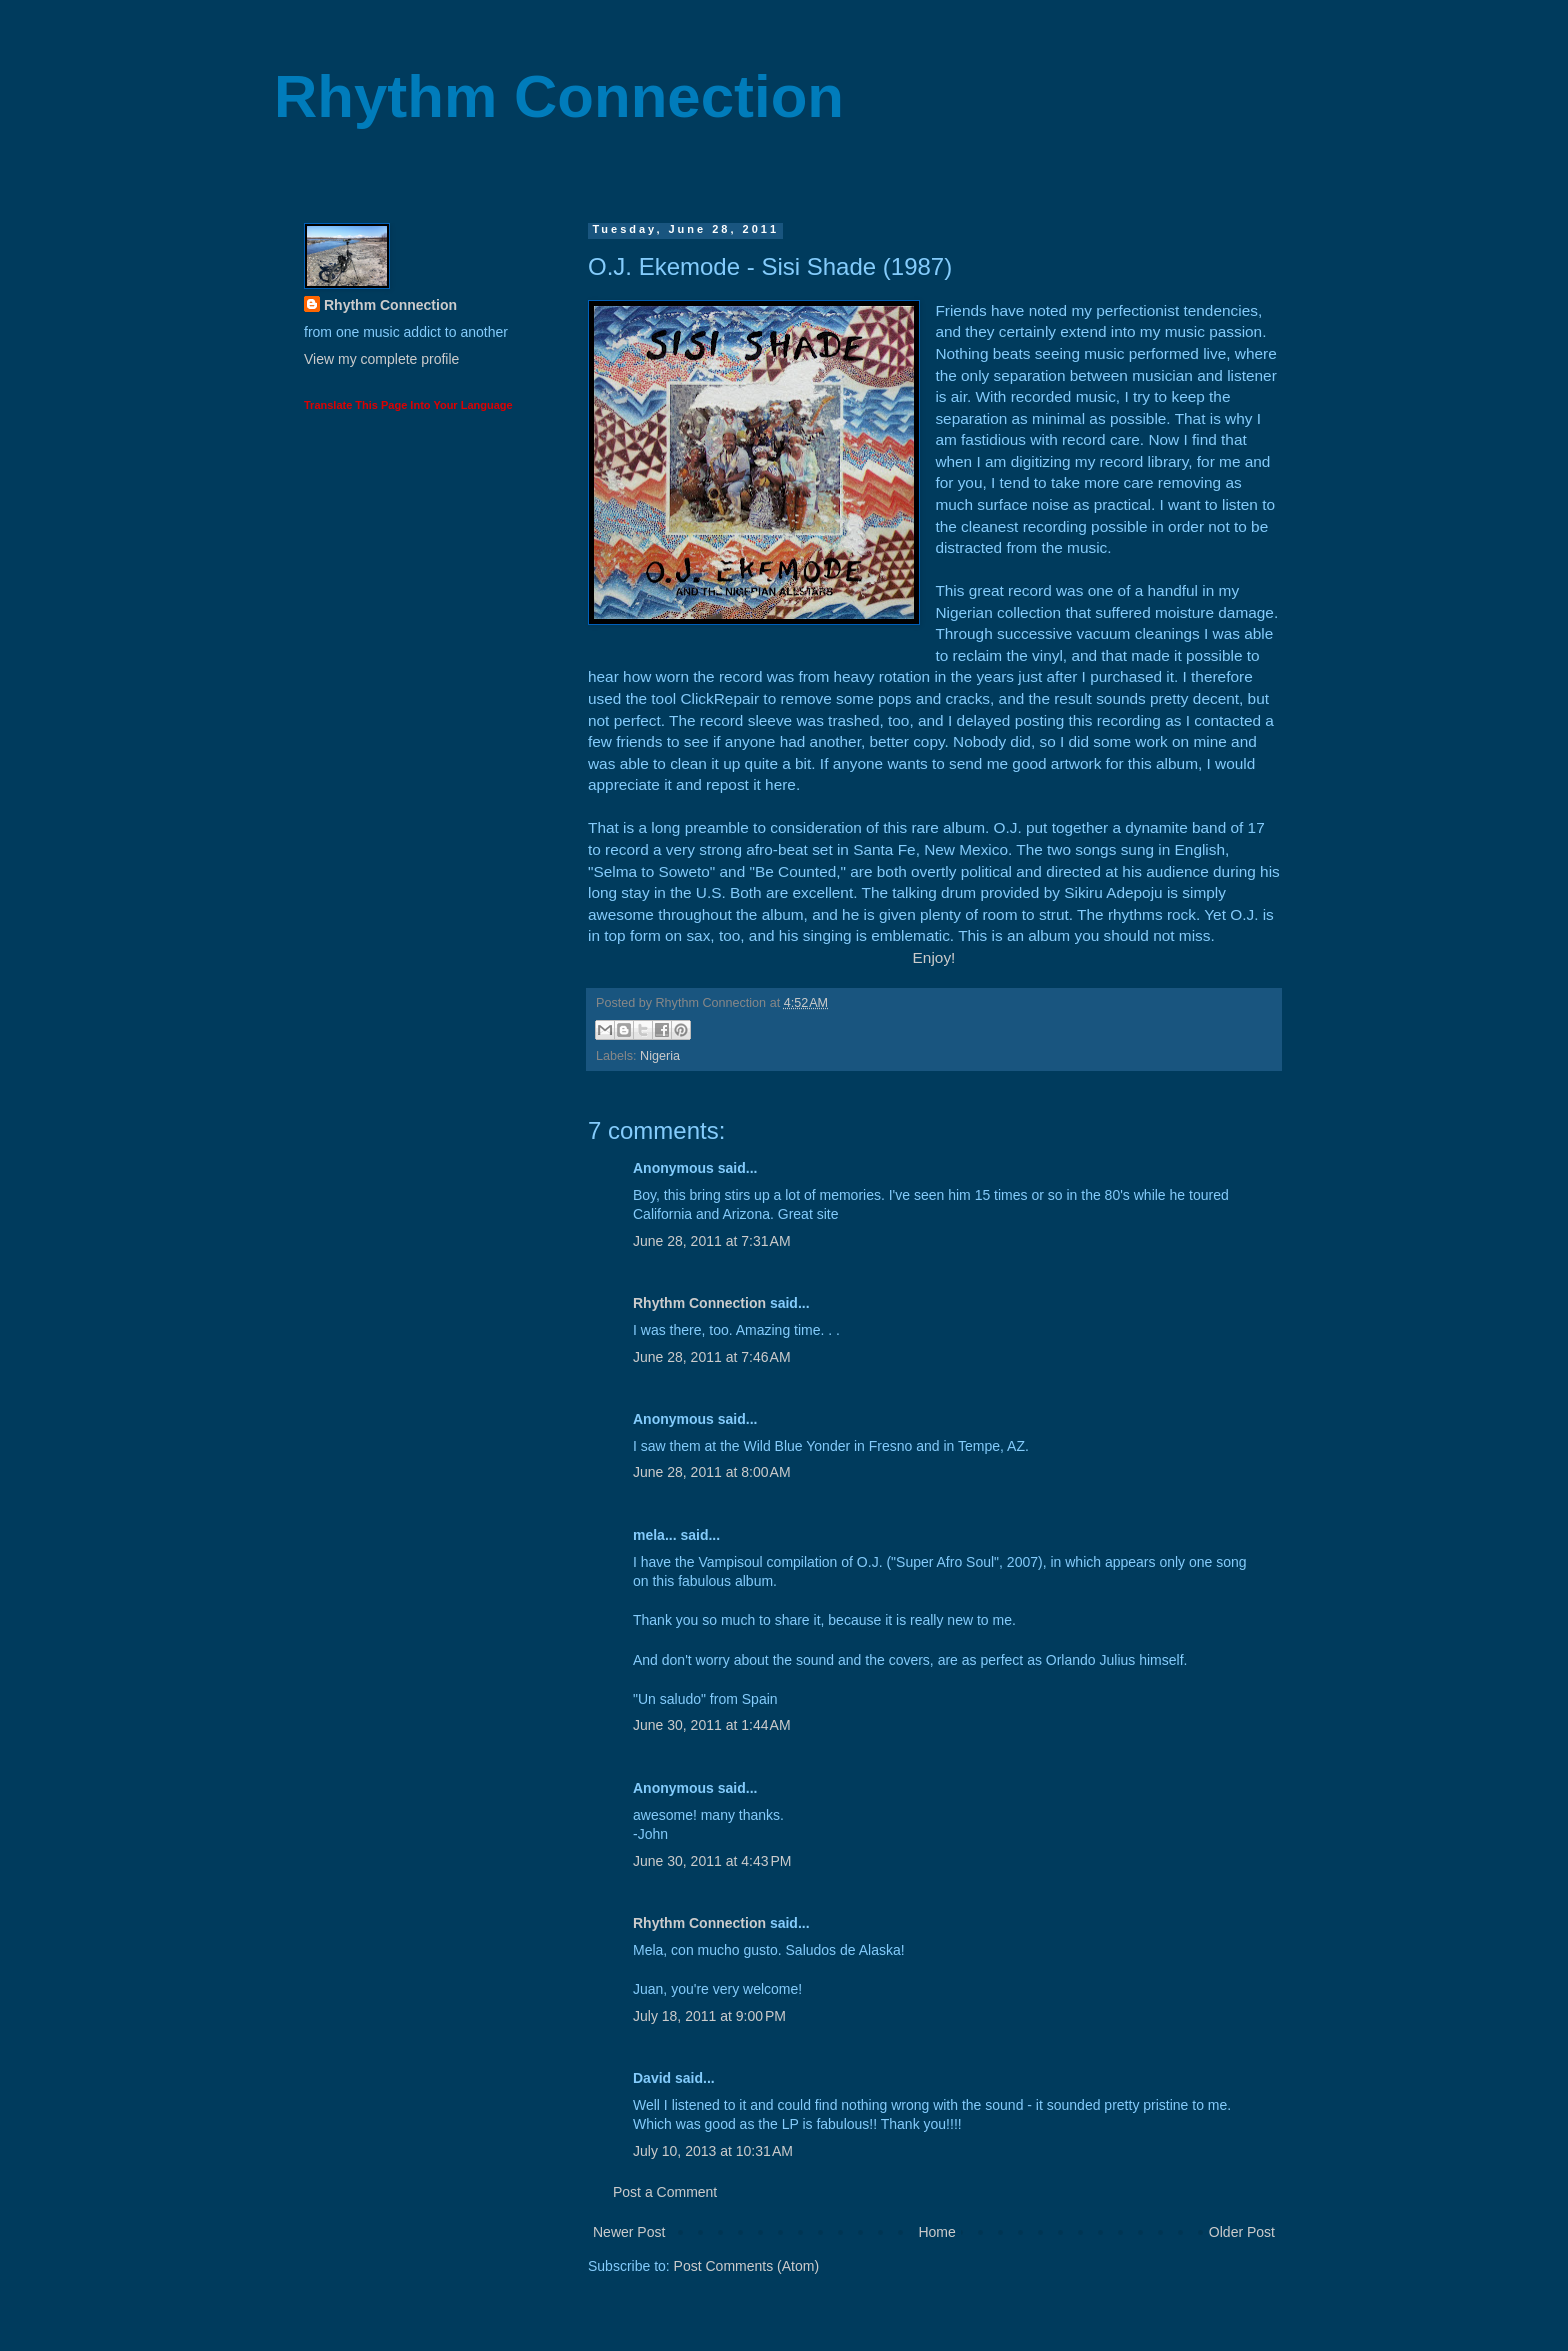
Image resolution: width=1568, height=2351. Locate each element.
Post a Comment (665, 2192)
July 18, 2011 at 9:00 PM (709, 2016)
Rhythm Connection (559, 96)
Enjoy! (934, 957)
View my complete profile (381, 359)
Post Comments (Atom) (746, 2266)
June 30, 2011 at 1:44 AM (712, 1725)
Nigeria (660, 1056)
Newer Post (629, 2232)
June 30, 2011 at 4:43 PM (712, 1861)
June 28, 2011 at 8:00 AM (712, 1472)
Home (936, 2232)
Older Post (1242, 2232)
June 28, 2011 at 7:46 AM (712, 1357)
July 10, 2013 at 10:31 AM (713, 2151)
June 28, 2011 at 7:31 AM (712, 1241)
